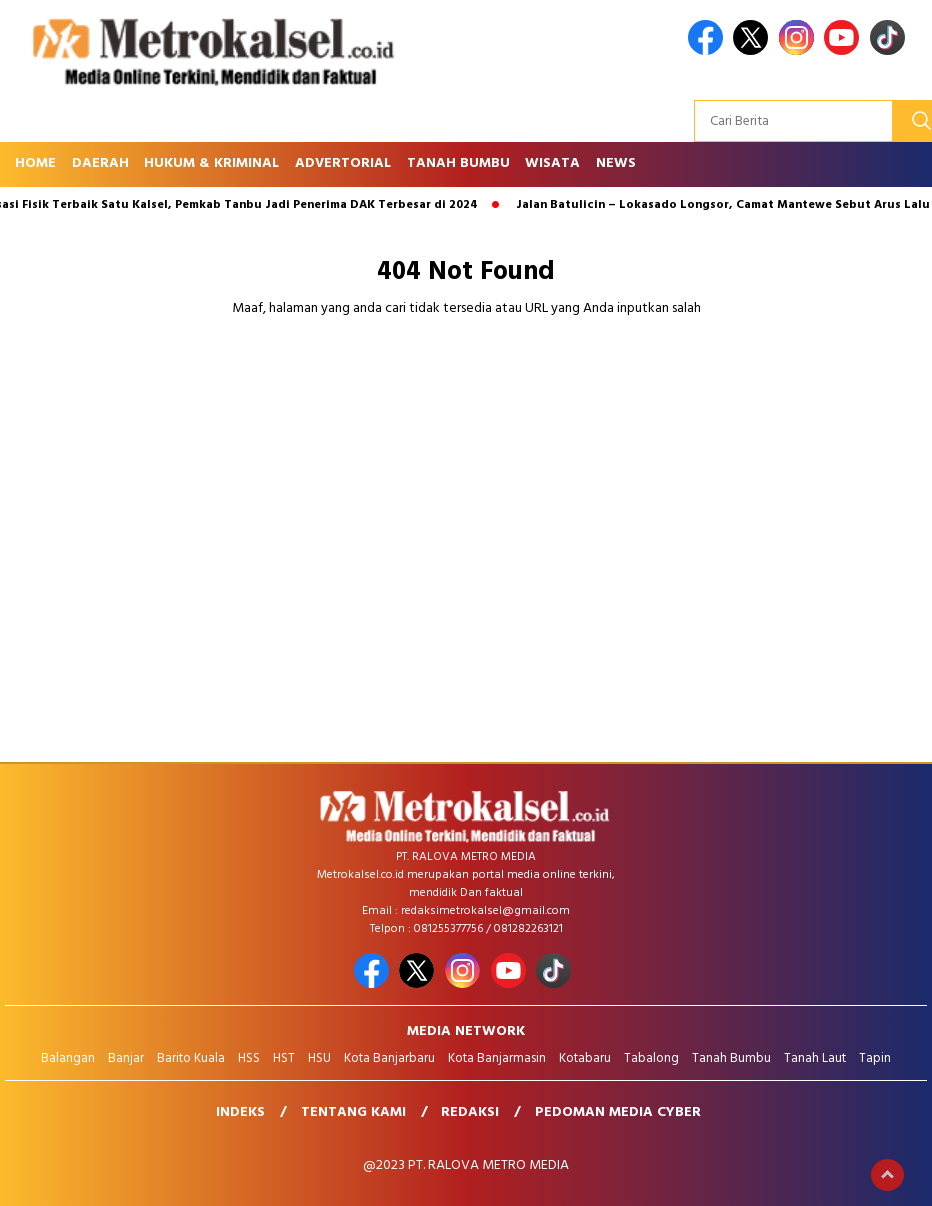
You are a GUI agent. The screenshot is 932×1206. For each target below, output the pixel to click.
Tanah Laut (815, 1058)
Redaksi (470, 1112)
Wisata (552, 163)
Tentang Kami (353, 1112)
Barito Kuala (191, 1058)
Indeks (240, 1112)
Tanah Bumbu (458, 163)
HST (284, 1058)
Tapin (875, 1058)
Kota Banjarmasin (497, 1058)
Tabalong (651, 1058)
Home (35, 163)
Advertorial (343, 163)
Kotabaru (585, 1058)
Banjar (126, 1058)
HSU (319, 1058)
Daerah (100, 163)
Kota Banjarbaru (389, 1058)
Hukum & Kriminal (211, 163)
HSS (249, 1058)
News (616, 163)
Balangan (68, 1058)
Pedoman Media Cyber (618, 1112)
